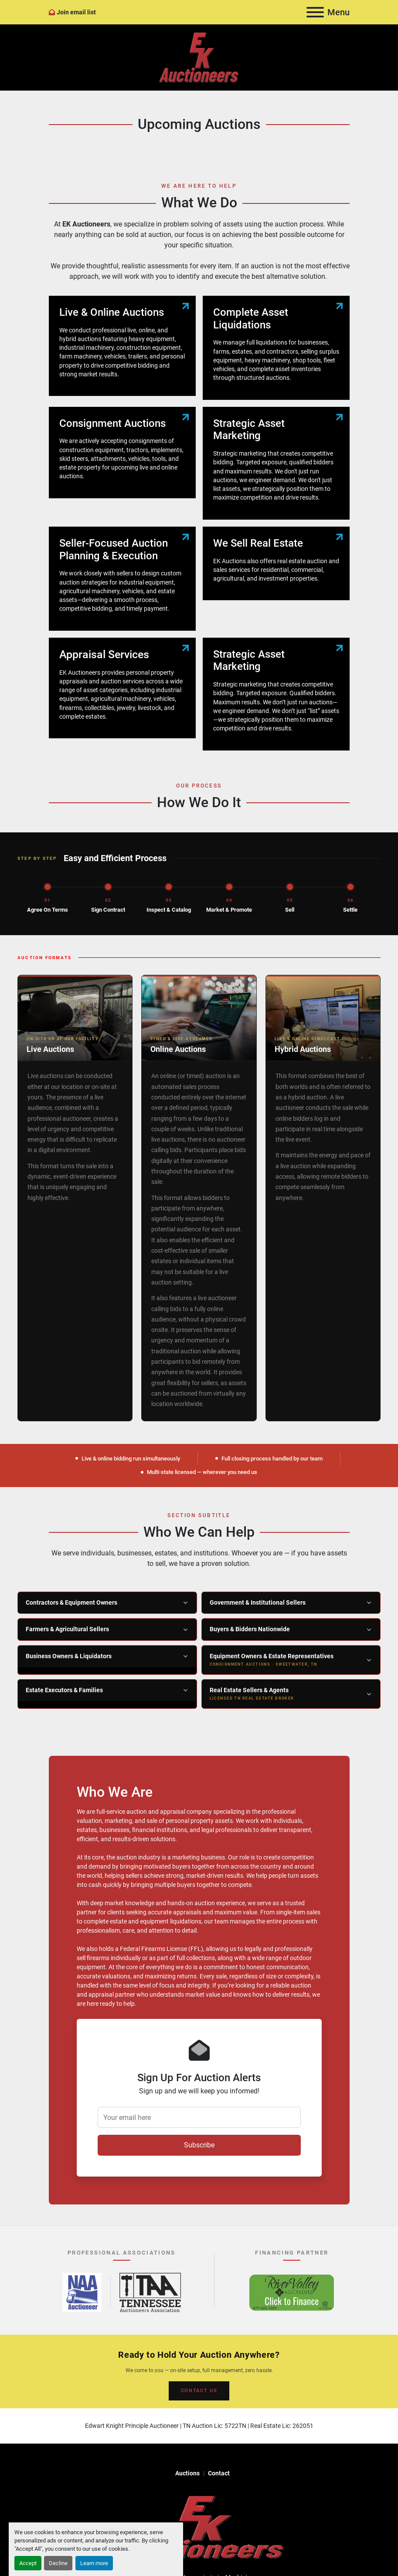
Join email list (76, 12)
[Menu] (315, 12)
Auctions (187, 2473)
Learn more (94, 2563)
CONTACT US (199, 2390)
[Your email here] (199, 2117)
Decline (58, 2563)
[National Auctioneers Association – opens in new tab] (82, 2292)
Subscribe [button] (199, 2145)
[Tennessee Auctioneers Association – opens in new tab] (150, 2292)
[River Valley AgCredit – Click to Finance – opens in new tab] (291, 2292)
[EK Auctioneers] (199, 2526)
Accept (28, 2563)
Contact (219, 2473)
